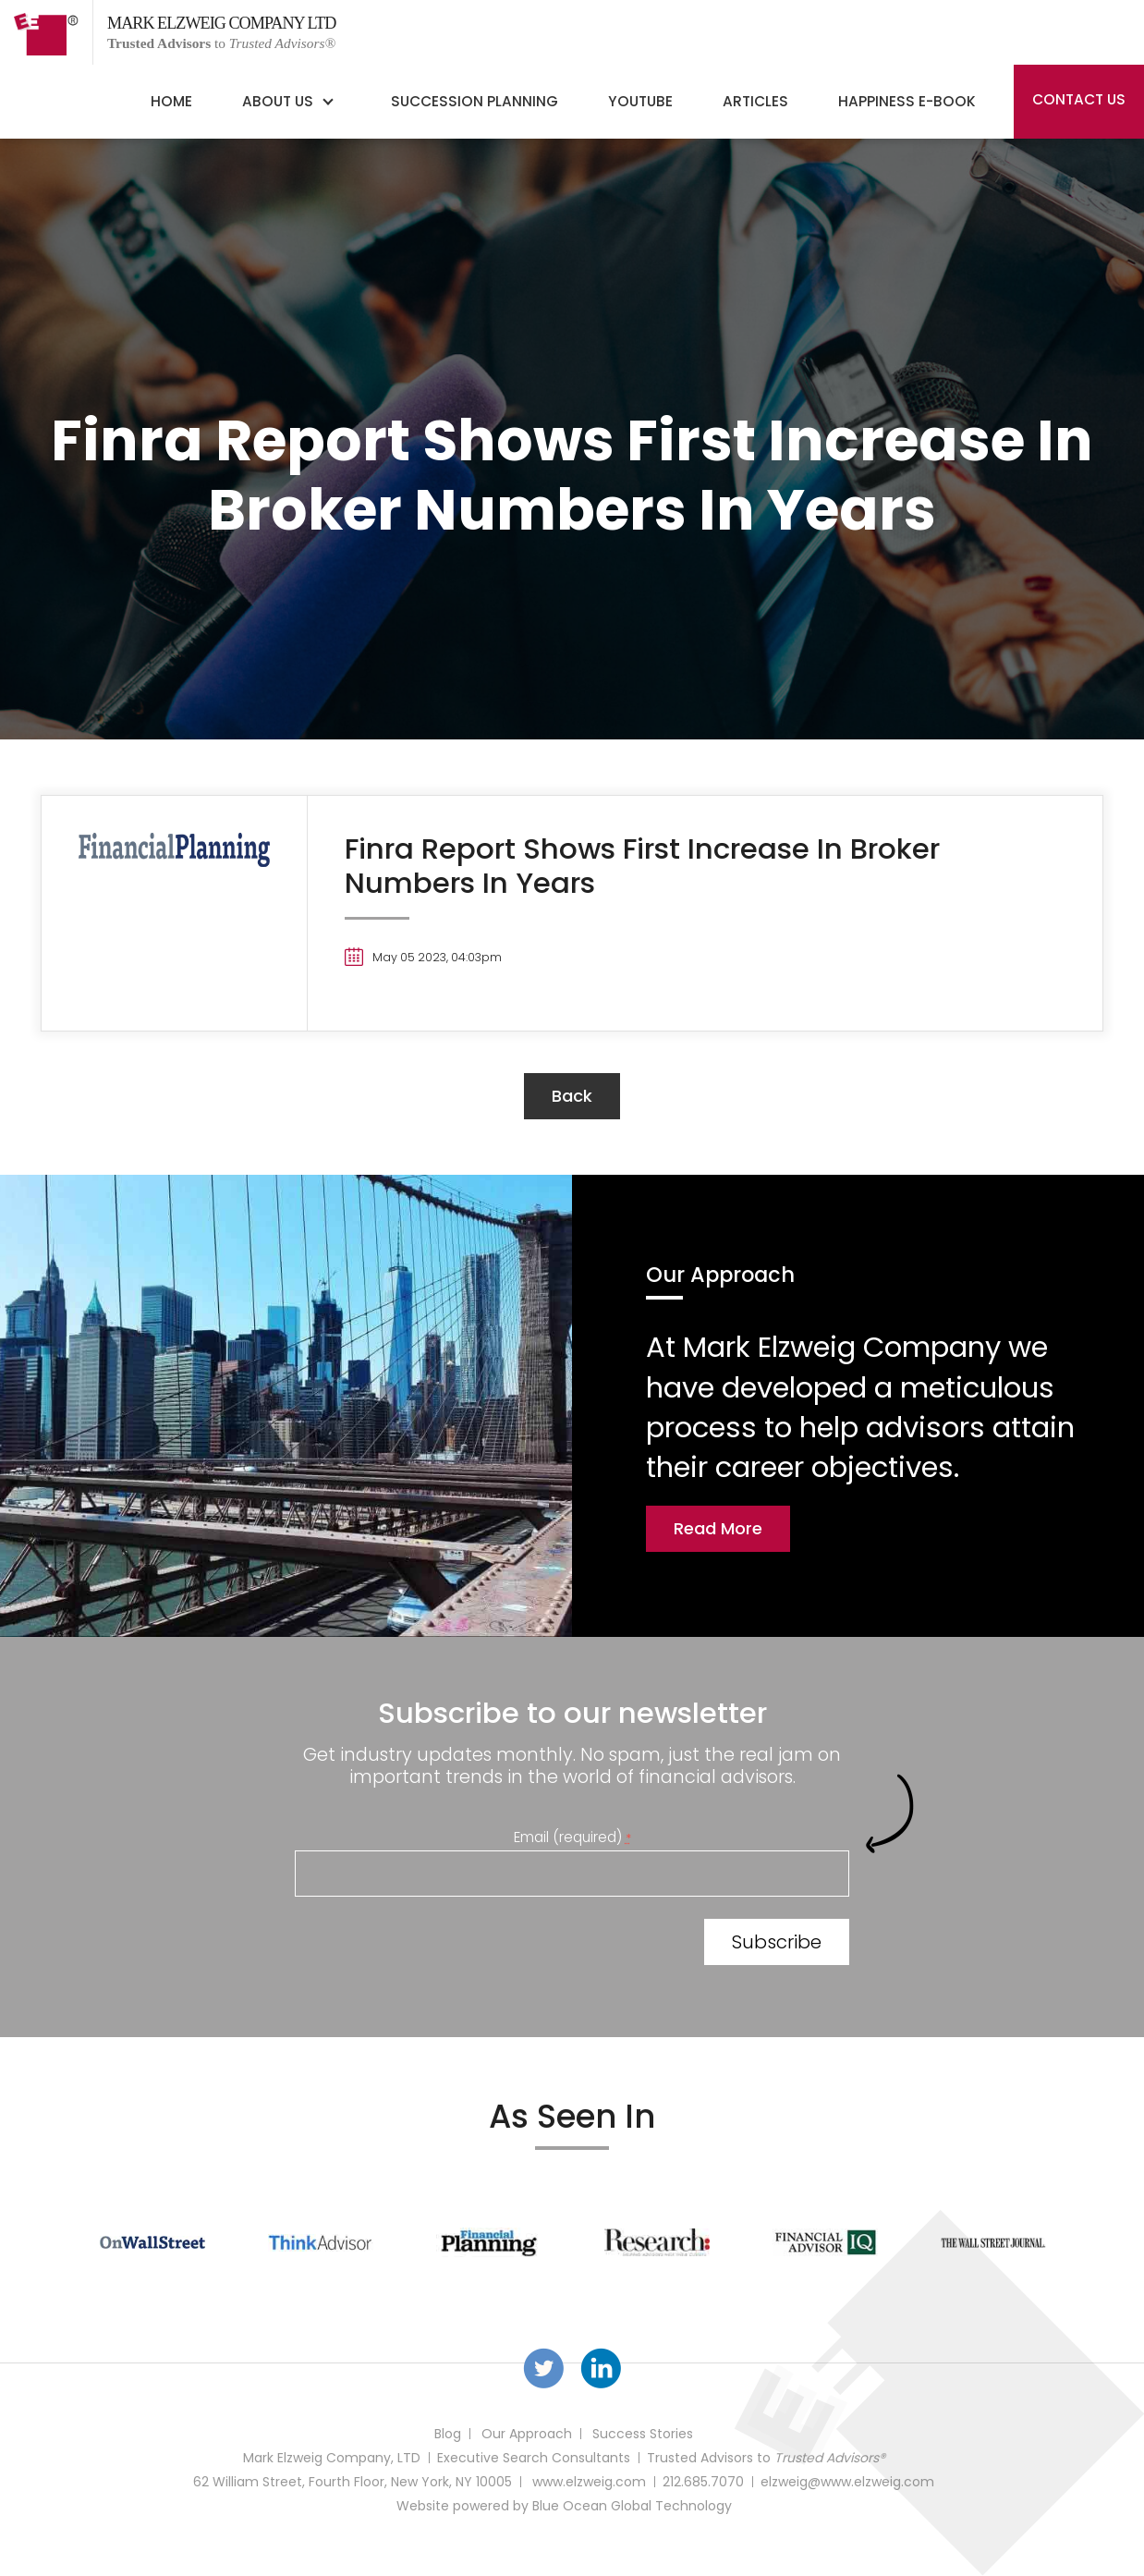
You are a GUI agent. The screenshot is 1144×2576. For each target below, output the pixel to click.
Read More (718, 1528)
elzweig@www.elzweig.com (847, 2481)
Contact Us (1079, 99)
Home (171, 101)
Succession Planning (474, 101)
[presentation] (435, 1946)
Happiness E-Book (907, 101)
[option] (152, 2242)
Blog (447, 2433)
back (572, 1095)
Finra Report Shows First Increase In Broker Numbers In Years (642, 866)
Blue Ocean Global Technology (632, 2506)
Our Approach (526, 2433)
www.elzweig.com (589, 2481)
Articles (755, 101)
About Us (277, 101)
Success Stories (642, 2433)
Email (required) (572, 1837)
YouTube (640, 101)
